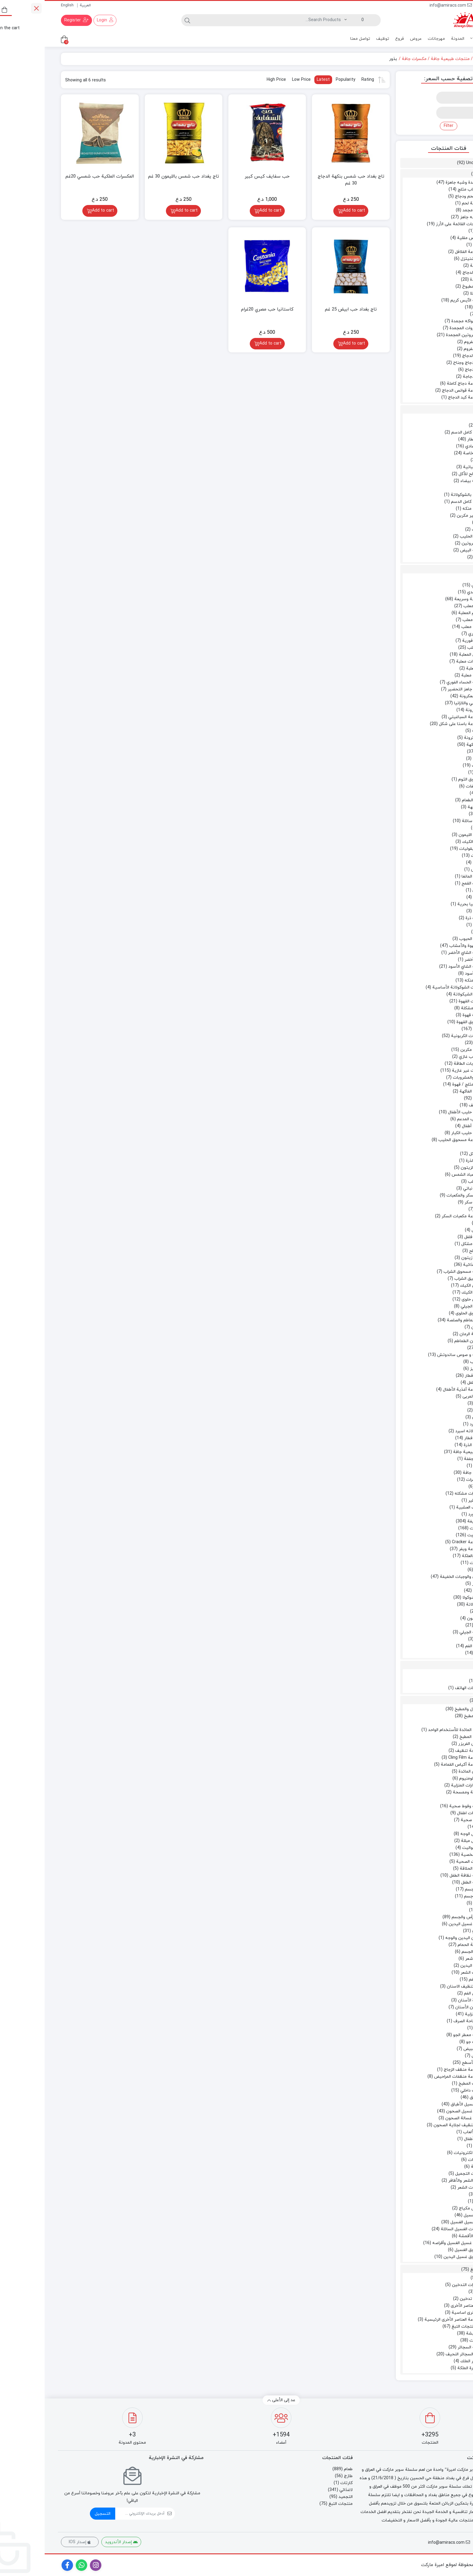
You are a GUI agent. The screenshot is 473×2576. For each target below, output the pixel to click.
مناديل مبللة (427, 1841)
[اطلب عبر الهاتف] (458, 2555)
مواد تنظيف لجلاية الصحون (413, 2125)
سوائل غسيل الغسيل (424, 2222)
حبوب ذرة (429, 918)
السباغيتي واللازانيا (426, 703)
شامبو (432, 1931)
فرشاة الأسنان (425, 2000)
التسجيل (58, 2514)
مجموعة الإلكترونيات (428, 2153)
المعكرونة (429, 710)
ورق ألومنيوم (426, 1778)
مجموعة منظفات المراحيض (413, 2076)
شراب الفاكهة (426, 1091)
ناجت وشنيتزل (429, 259)
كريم (434, 2201)
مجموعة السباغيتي (421, 717)
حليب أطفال (427, 1126)
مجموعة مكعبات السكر (417, 1216)
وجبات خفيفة (435, 1521)
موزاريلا (431, 293)
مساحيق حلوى (430, 1299)
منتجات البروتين (432, 543)
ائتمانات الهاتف (424, 1688)
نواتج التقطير (435, 1500)
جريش (432, 869)
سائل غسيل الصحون (420, 2111)
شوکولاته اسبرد (424, 1431)
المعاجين (435, 1327)
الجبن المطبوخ (430, 286)
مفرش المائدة (426, 1771)
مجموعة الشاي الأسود (423, 967)
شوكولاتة (429, 1604)
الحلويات (435, 529)
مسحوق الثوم (426, 779)
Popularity (301, 80)
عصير (433, 1098)
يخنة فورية (427, 641)
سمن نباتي (428, 1188)
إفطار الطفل (433, 1383)
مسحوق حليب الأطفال (423, 1112)
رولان (433, 1903)
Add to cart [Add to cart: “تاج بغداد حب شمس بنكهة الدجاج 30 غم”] (309, 210)
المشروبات (437, 1029)
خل (435, 828)
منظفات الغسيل (433, 2215)
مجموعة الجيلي (429, 1632)
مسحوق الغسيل (424, 2250)
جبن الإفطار (433, 439)
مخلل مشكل (427, 1244)
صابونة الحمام (425, 1945)
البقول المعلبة (426, 654)
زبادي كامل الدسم (422, 432)
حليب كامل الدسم (422, 502)
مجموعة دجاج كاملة (420, 383)
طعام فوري (433, 634)
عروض (371, 39)
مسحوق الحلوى (424, 1313)
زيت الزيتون (427, 1168)
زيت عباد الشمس (422, 1175)
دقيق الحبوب (426, 939)
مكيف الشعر (427, 1972)
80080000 (444, 5)
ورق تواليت (427, 1848)
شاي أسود (429, 973)
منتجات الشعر (425, 2187)
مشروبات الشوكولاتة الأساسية (415, 987)
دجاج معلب (428, 620)
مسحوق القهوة (425, 1022)
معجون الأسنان (424, 2007)
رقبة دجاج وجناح (423, 363)
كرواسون (430, 1618)
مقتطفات (429, 786)
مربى (433, 1410)
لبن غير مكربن (425, 516)
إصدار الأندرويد (76, 2542)
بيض (433, 557)
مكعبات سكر (431, 1202)
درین (433, 2028)
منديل (437, 1827)
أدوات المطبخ (431, 1716)
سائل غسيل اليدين (421, 1924)
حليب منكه (428, 509)
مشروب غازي (426, 1057)
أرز (445, 578)
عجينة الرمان (426, 1334)
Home (448, 59)
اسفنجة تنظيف (424, 1751)
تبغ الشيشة (432, 2333)
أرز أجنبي (435, 585)
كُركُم (434, 772)
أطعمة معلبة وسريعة (428, 599)
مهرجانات (391, 39)
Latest (278, 80)
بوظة (433, 307)
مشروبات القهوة (428, 1001)
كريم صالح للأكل (428, 474)
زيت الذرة (429, 1161)
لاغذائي (443, 1701)
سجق (433, 245)
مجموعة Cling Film (421, 1758)
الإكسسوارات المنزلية (424, 1785)
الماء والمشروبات (423, 1077)
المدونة (413, 39)
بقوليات (435, 911)
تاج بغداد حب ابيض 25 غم (306, 309)
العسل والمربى (430, 1396)
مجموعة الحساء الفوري (422, 682)
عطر (434, 1910)
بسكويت (430, 1535)
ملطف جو (429, 2042)
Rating (323, 80)
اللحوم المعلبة (426, 613)
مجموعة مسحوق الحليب (416, 1140)
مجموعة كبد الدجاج (420, 397)
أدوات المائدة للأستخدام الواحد (410, 1730)
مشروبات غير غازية (425, 1071)
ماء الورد (431, 1514)
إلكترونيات (433, 2160)
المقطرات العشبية (427, 1507)
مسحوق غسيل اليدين (418, 2257)
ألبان (443, 418)
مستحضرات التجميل (429, 2174)
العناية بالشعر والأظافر (423, 2180)
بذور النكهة (433, 807)
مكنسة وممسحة (423, 1792)
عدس (433, 897)
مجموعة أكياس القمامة (417, 1764)
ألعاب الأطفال (431, 2139)
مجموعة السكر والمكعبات (424, 1195)
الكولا (433, 1043)
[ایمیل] (95, 2514)
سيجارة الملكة (425, 2368)
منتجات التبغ (438, 2269)
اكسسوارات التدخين (425, 2285)
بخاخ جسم (428, 1896)
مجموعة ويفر (426, 1549)
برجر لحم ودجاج (424, 196)
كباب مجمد (428, 210)
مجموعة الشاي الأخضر (423, 953)
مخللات (440, 1223)
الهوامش (435, 1417)
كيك (438, 1611)
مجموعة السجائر (428, 2347)
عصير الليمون (426, 835)
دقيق (438, 932)
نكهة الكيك (427, 842)
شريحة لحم (427, 203)
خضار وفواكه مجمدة (425, 321)
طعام (433, 59)
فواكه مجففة (431, 1459)
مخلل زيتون (427, 1258)
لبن (440, 488)
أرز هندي (430, 592)
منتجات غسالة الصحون (422, 2118)
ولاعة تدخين (426, 2299)
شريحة (431, 266)
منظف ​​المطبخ (426, 2083)
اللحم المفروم (431, 342)
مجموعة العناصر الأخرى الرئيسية (409, 2319)
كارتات (443, 1666)
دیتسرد (431, 1424)
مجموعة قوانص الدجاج (417, 390)
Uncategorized (435, 163)
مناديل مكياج (426, 2208)
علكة (434, 1570)
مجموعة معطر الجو (425, 2035)
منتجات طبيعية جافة (405, 59)
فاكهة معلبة (427, 675)
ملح (435, 793)
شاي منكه (429, 980)
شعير (433, 925)
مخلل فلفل (429, 1237)
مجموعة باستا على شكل (416, 724)
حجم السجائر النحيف (419, 2354)
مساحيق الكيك (429, 1285)
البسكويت (434, 1528)
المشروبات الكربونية (424, 1036)
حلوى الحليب (426, 536)
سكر (434, 1209)
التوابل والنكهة (434, 745)
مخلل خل (435, 1230)
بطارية (432, 2167)
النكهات (431, 2340)
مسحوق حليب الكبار (425, 1133)
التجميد (443, 174)
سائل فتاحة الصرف (426, 2021)
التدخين (440, 2278)
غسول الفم (428, 1993)
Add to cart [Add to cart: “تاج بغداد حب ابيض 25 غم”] (309, 343)
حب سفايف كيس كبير (222, 176)
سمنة (438, 460)
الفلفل (433, 758)
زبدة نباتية (428, 467)
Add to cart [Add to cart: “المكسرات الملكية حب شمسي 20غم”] (58, 210)
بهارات (432, 765)
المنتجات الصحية (427, 1862)
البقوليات (434, 856)
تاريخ (433, 1466)
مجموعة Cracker (422, 1542)
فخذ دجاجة (428, 377)
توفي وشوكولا (430, 1597)
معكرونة (435, 731)
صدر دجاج (429, 370)
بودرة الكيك (427, 1292)
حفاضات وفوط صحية (424, 1806)
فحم (434, 2292)
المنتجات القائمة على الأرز (414, 224)
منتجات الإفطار (433, 1376)
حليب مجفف (435, 1105)
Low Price (256, 80)
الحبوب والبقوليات (430, 849)
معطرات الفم (432, 1646)
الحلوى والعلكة (430, 1556)
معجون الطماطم (424, 1341)
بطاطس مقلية (425, 238)
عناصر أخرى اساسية (425, 2313)
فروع (355, 39)
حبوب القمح (427, 883)
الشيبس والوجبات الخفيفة (419, 1577)
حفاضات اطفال (425, 1813)
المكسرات (429, 1480)
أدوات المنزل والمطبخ (428, 1709)
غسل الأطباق (436, 2097)
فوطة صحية (427, 1820)
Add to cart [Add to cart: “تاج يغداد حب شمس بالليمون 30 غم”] (142, 210)
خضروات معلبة (424, 661)
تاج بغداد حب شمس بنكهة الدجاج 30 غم (306, 180)
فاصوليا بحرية (425, 904)
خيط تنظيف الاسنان (420, 1986)
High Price (231, 80)
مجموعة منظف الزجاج (418, 2070)
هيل (434, 814)
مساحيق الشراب (424, 1279)
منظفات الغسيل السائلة (417, 2229)
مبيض (432, 2056)
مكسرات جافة (369, 59)
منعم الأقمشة (426, 2236)
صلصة (437, 1348)
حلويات (440, 522)
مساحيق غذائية (432, 1265)
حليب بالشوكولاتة (422, 495)
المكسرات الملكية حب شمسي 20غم (55, 176)
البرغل (433, 862)
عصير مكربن (427, 1050)
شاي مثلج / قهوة (423, 1084)
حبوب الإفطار (431, 1438)
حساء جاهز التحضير (420, 689)
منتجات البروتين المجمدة (424, 335)
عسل (434, 1403)
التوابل (437, 752)
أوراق (443, 1799)
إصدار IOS (35, 2542)
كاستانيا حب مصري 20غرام (222, 309)
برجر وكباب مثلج (428, 189)
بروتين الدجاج (430, 356)
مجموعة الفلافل (424, 252)
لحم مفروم (428, 349)
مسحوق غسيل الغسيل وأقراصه (415, 2243)
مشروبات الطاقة (423, 1064)
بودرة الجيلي (427, 1306)
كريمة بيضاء (427, 481)
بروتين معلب (431, 606)
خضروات (439, 314)
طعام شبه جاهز (429, 217)
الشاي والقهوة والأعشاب (426, 946)
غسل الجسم (427, 1952)
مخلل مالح (433, 1251)
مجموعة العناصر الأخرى (426, 2306)
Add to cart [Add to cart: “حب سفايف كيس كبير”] (226, 210)
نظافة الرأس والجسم (425, 1917)
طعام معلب (433, 648)
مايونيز (431, 1369)
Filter (404, 126)
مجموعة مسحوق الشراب (421, 1272)
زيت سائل (433, 1154)
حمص (433, 890)
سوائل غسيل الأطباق (424, 2104)
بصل (434, 231)
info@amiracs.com (406, 5)
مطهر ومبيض (431, 2049)
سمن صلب (433, 1181)
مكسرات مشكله (424, 1493)
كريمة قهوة (428, 1015)
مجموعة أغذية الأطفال (418, 1389)
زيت (443, 1147)
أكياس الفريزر (426, 1744)
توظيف (338, 39)
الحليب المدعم (425, 1119)
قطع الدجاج (428, 273)
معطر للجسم (431, 1889)
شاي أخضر (429, 960)
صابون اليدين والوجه (419, 1938)
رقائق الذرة (428, 1445)
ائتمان (437, 1681)
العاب (433, 2146)
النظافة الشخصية (431, 1855)
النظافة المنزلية (433, 2014)
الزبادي (437, 425)
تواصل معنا (315, 39)
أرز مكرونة (428, 738)
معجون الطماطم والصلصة (424, 1320)
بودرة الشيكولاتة (423, 994)
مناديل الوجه (427, 1834)
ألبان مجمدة (436, 279)
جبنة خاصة (428, 453)
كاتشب (431, 1362)
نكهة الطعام (427, 800)
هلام (434, 1639)
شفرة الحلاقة (426, 1868)
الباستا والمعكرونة (431, 696)
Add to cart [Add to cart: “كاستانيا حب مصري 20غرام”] (226, 343)
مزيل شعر (429, 1959)
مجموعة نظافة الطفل (424, 1875)
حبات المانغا (427, 876)
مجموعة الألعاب (432, 2132)
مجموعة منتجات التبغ (427, 2326)
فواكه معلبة (432, 668)
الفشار (432, 1584)
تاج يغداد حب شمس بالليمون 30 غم (138, 176)
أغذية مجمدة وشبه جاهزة (424, 182)
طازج (445, 410)
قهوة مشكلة (427, 1008)
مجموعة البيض (429, 550)
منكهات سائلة (430, 821)
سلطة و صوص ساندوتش (415, 1355)
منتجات (440, 39)
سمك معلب (427, 627)
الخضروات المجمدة (421, 328)
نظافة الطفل (427, 1882)
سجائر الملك (427, 2361)
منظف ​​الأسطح (430, 2063)
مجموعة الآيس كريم (424, 300)
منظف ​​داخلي (427, 2090)
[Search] (224, 20)
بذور (434, 1487)
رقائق (433, 1591)
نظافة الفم (433, 1979)
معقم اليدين (427, 1966)
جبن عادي (429, 446)
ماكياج (437, 2194)
